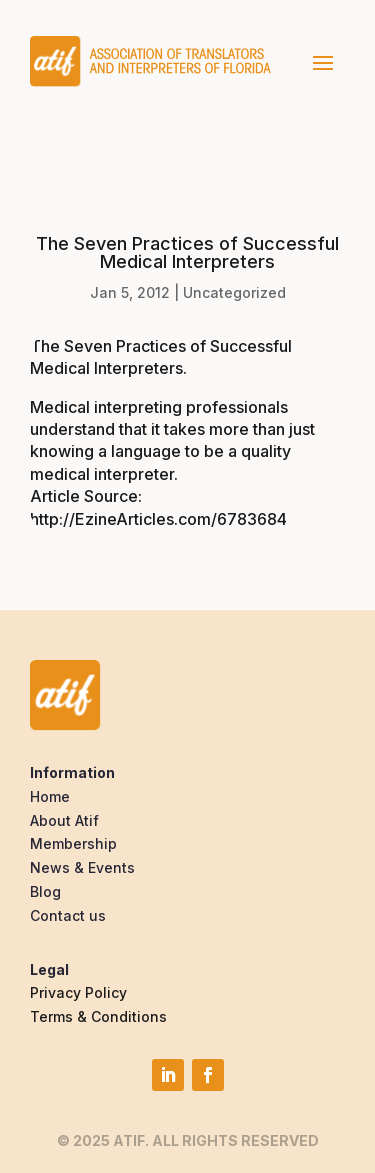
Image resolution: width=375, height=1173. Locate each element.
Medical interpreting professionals (159, 407)
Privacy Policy (78, 992)
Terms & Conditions (98, 1016)
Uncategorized (234, 292)
